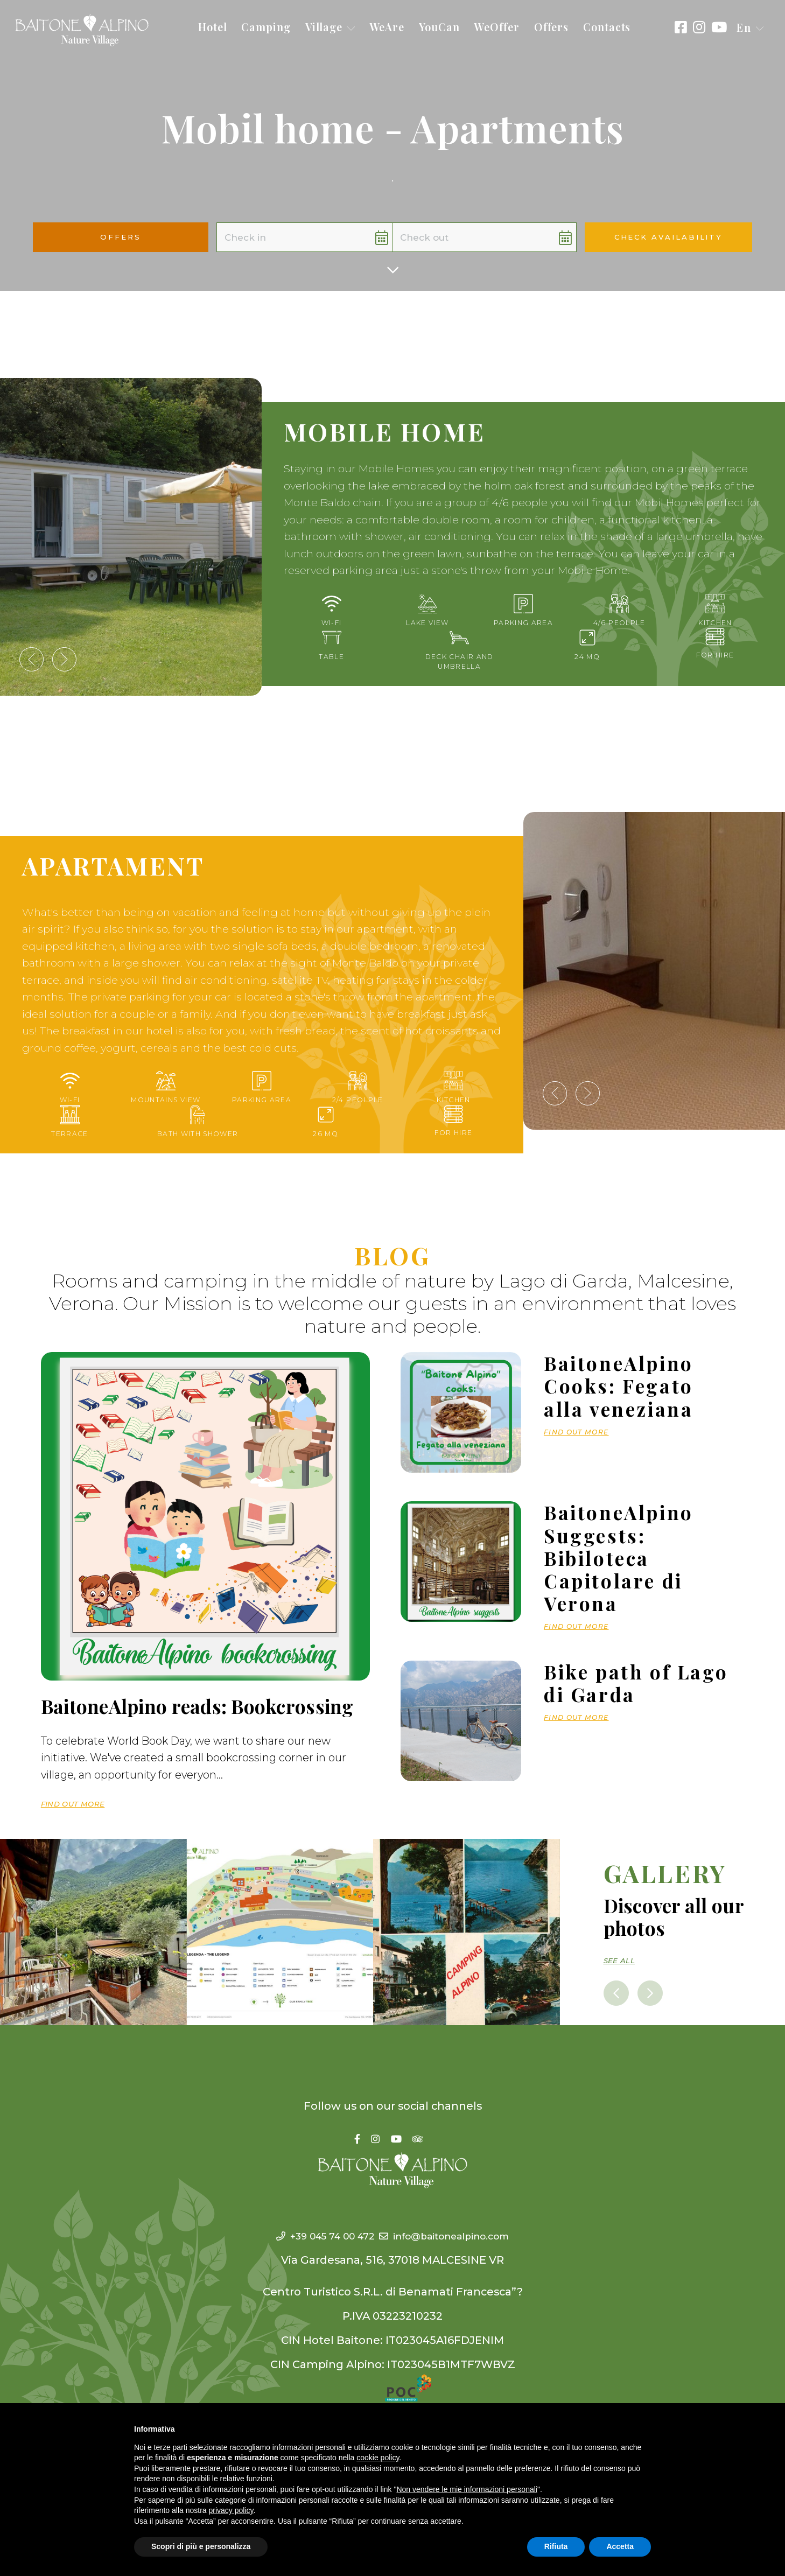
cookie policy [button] (377, 2457)
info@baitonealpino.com (454, 2233)
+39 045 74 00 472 (310, 2233)
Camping (265, 27)
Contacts (606, 27)
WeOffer (496, 27)
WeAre (387, 27)
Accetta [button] (620, 2546)
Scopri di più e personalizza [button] (200, 2546)
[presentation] (31, 659)
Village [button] (330, 27)
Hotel (212, 27)
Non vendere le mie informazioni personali (466, 2489)
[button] (750, 28)
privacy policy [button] (231, 2510)
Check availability (668, 237)
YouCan (439, 27)
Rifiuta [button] (556, 2546)
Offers (551, 27)
